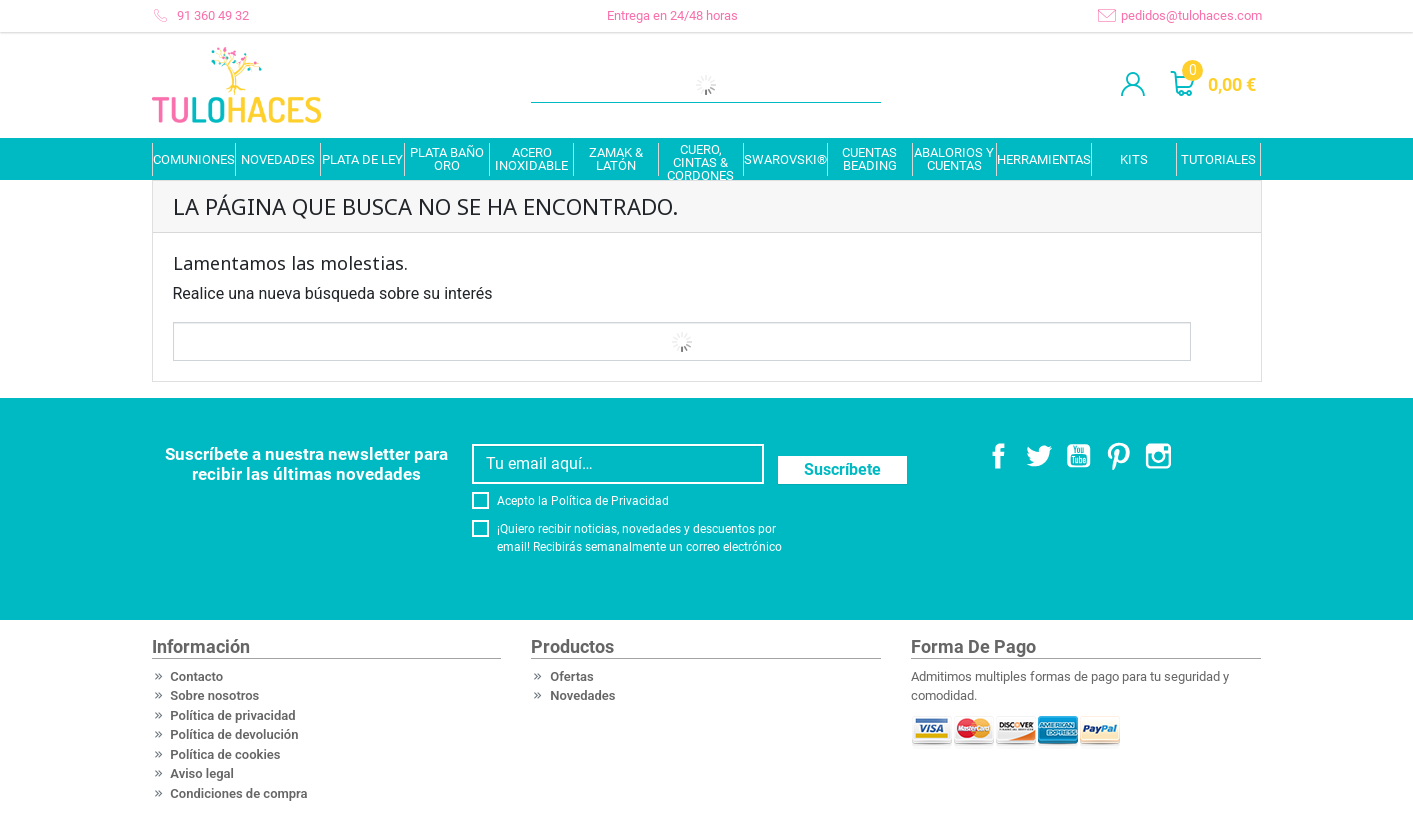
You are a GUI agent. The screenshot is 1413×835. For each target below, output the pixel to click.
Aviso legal (202, 773)
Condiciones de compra (238, 793)
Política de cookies (225, 754)
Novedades (582, 695)
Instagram (1159, 456)
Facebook (999, 456)
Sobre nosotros (214, 695)
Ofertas (571, 676)
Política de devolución (234, 734)
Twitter (1039, 456)
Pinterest (1119, 456)
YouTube (1079, 456)
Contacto (196, 676)
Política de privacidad (232, 715)
